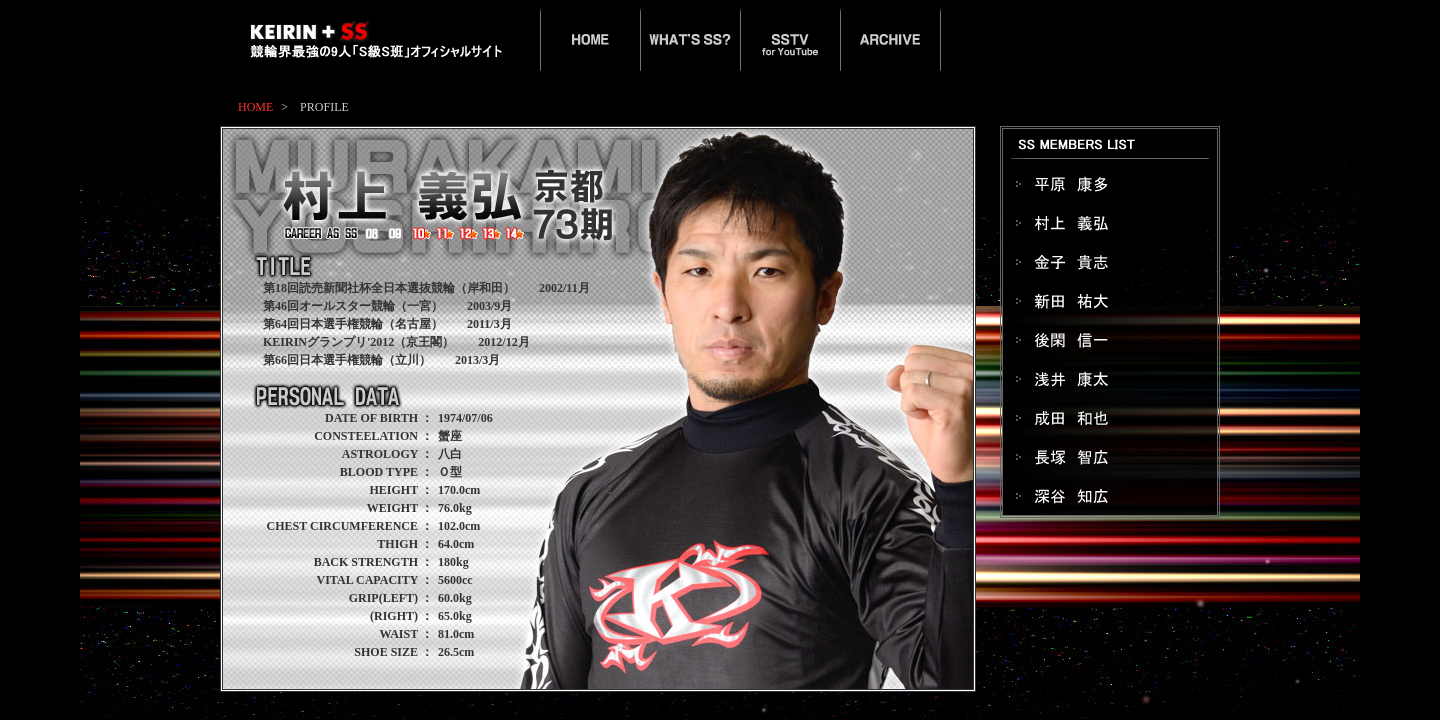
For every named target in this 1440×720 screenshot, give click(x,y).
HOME (255, 107)
